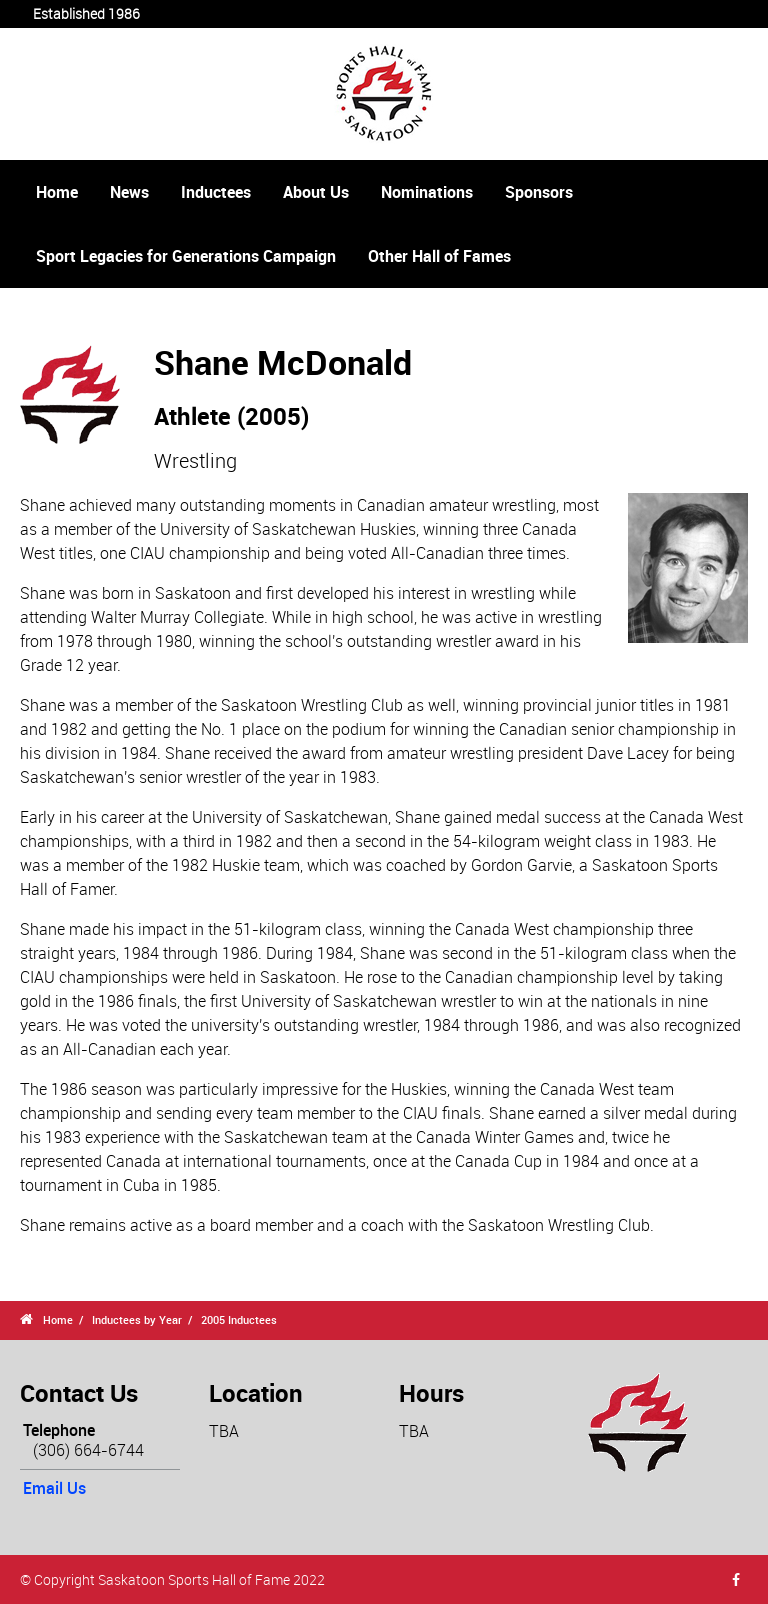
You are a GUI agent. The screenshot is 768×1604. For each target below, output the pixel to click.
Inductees (216, 192)
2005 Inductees (239, 1319)
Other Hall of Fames (439, 256)
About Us (316, 192)
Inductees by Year (137, 1319)
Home (57, 192)
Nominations (427, 192)
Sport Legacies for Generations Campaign (186, 256)
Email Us (54, 1488)
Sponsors (539, 192)
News (129, 192)
